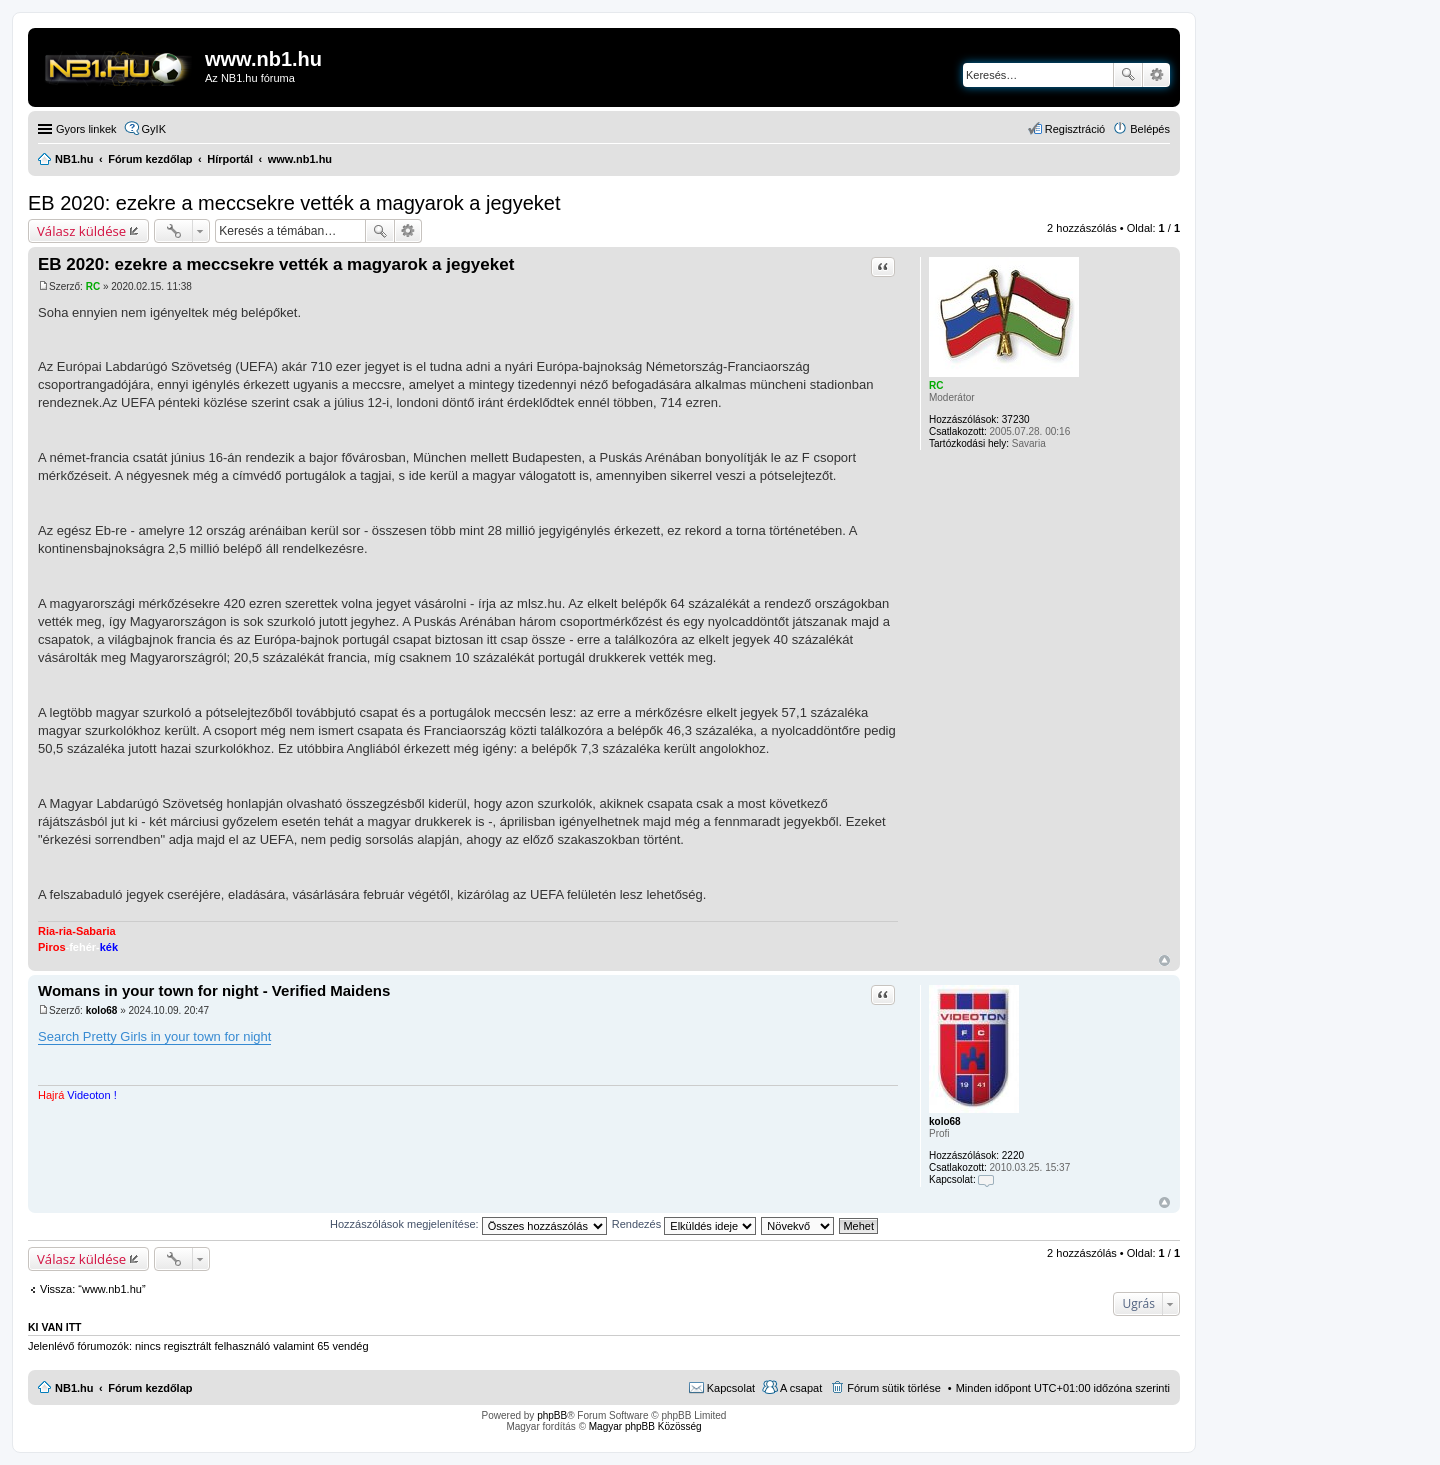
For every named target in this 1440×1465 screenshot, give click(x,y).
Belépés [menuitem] (1150, 129)
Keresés (1128, 75)
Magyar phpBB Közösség (645, 1426)
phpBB (552, 1415)
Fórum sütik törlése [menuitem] (894, 1388)
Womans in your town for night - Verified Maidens (214, 990)
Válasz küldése (81, 231)
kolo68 (945, 1121)
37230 (1016, 419)
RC (936, 385)
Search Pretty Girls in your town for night (154, 1036)
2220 (1013, 1155)
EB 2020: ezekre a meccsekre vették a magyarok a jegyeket (294, 203)
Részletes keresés (1156, 75)
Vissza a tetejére (1164, 960)
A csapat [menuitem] (801, 1388)
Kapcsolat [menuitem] (731, 1388)
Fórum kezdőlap (150, 1388)
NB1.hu (74, 1388)
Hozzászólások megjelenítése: (468, 1224)
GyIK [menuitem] (154, 129)
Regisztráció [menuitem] (1075, 129)
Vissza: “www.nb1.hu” (93, 1289)
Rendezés (684, 1224)
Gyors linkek (86, 129)
